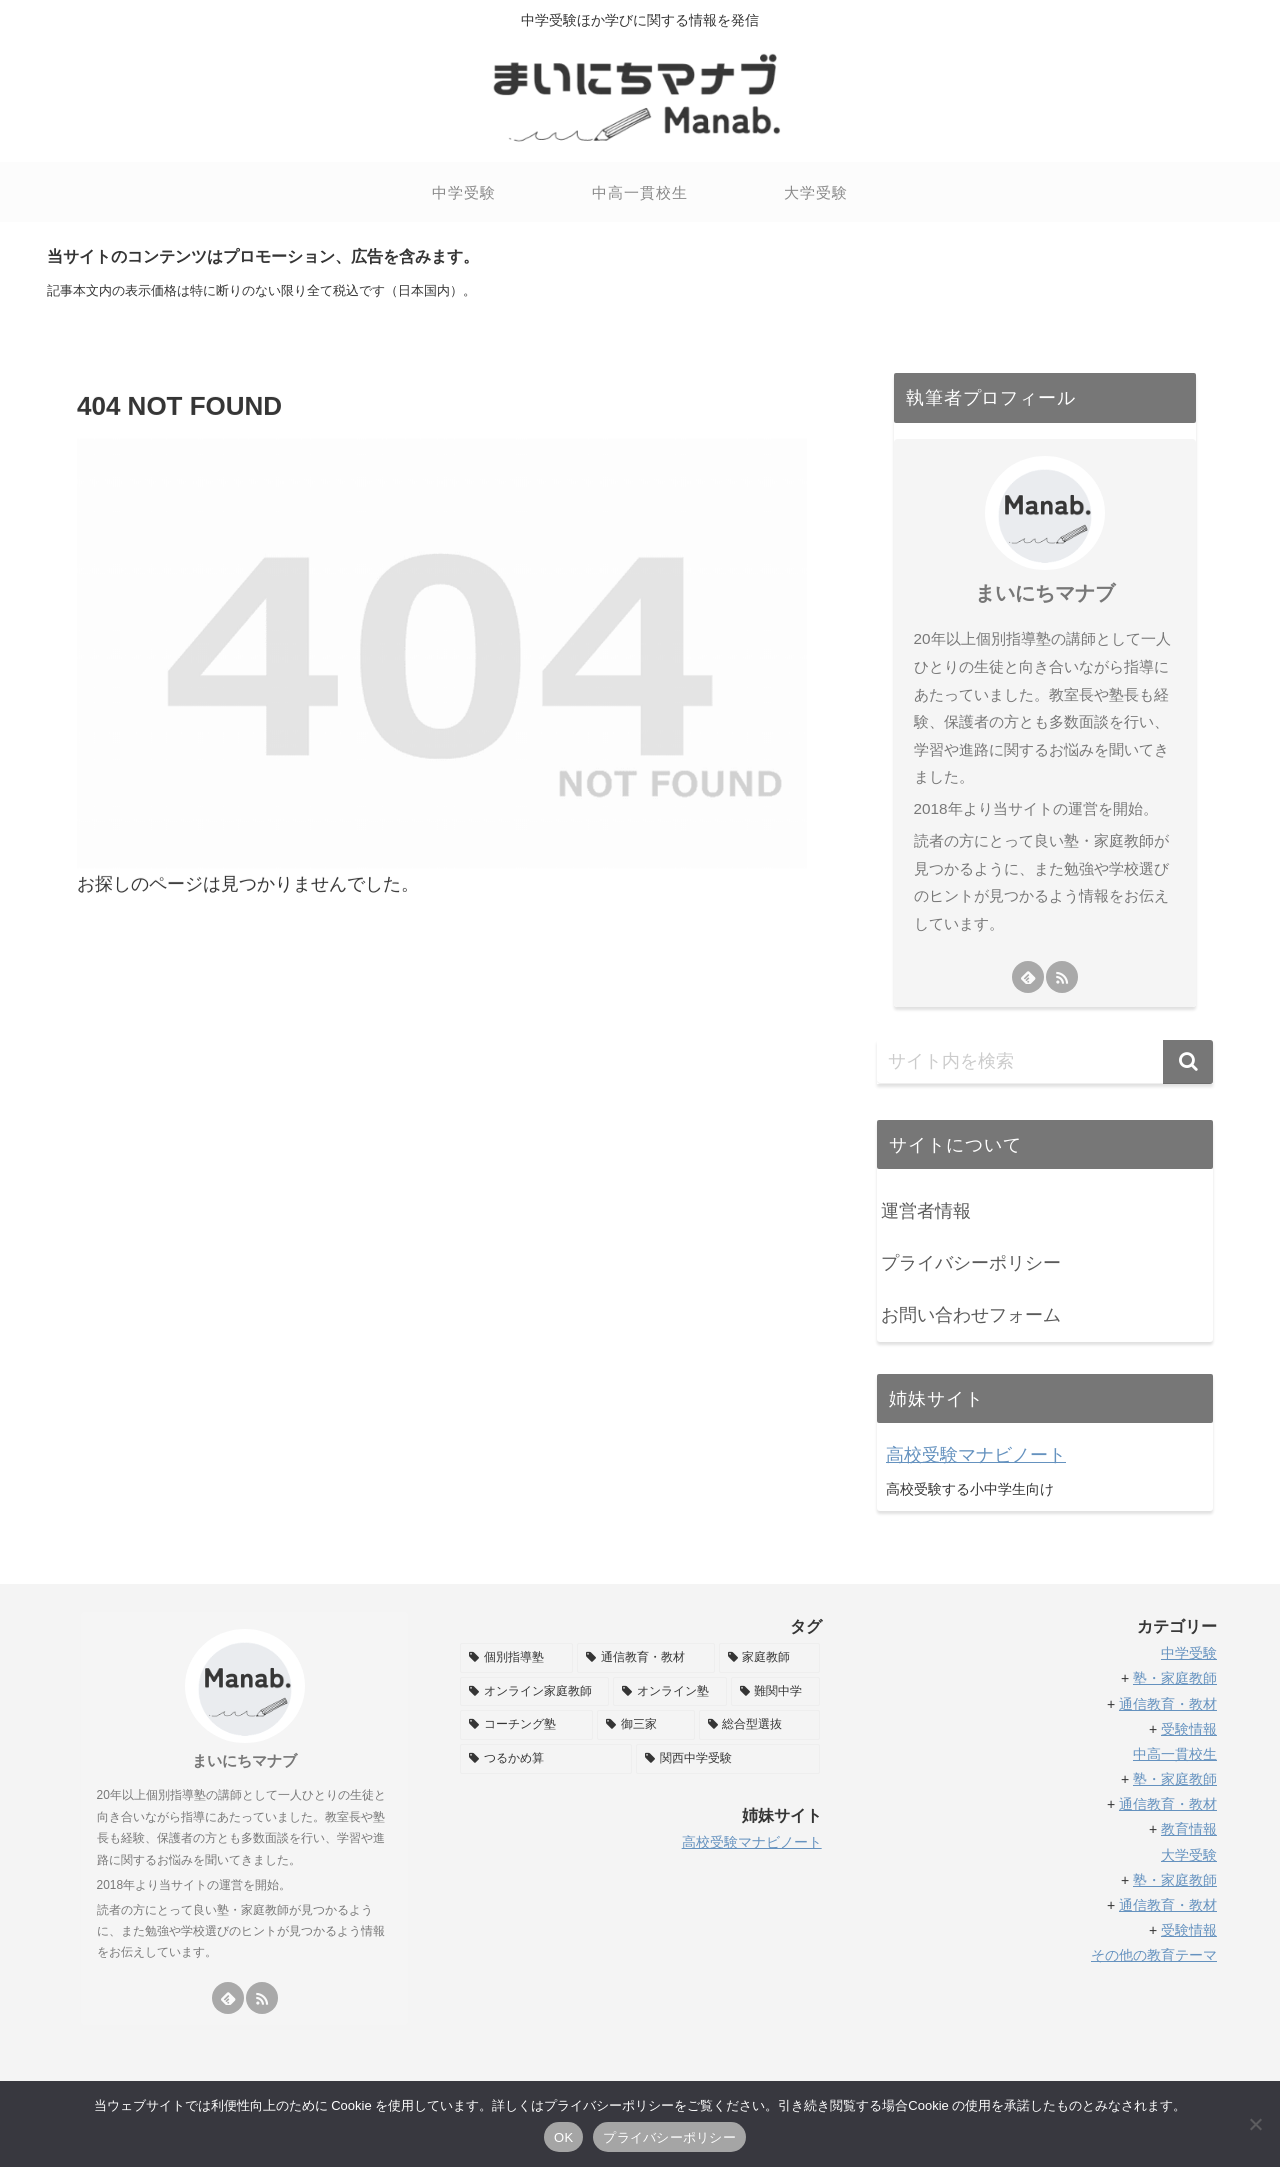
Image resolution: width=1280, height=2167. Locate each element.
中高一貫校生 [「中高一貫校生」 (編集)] (1175, 1754)
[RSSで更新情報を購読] (1062, 977)
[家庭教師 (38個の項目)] (769, 1658)
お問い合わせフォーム (971, 1315)
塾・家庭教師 (1175, 1678)
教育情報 (1189, 1829)
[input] (1045, 1062)
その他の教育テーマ (1154, 1955)
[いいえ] (1255, 2124)
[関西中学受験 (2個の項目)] (728, 1759)
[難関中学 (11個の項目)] (775, 1692)
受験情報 (1189, 1729)
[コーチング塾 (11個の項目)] (526, 1725)
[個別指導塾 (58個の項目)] (516, 1658)
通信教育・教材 (1168, 1704)
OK (563, 2137)
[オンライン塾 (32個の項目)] (669, 1692)
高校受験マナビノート (976, 1455)
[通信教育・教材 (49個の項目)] (645, 1658)
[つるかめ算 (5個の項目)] (546, 1759)
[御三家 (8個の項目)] (645, 1725)
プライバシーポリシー (971, 1263)
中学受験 (1189, 1653)
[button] (1188, 1062)
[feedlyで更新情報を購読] (1028, 977)
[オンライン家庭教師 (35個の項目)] (534, 1692)
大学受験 (1189, 1855)
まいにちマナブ (1045, 593)
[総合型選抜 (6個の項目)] (759, 1725)
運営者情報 (926, 1211)
